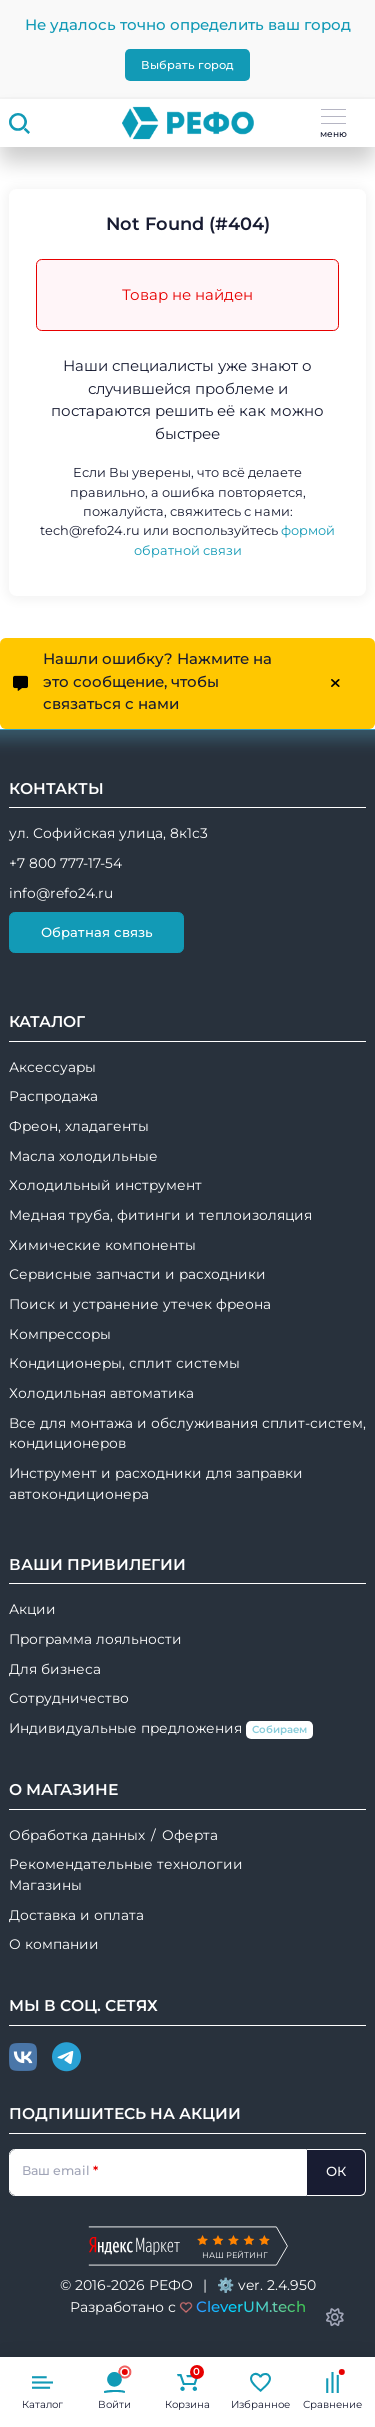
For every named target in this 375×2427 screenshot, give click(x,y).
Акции (32, 1609)
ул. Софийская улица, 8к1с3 (108, 833)
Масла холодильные (83, 1156)
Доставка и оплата (76, 1915)
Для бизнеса (55, 1669)
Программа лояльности (95, 1639)
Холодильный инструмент (105, 1185)
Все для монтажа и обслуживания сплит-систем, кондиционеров (187, 1433)
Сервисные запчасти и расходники (137, 1274)
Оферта (190, 1835)
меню (333, 124)
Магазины (45, 1885)
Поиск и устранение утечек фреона (140, 1304)
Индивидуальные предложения (161, 1729)
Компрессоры (60, 1334)
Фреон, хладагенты (79, 1126)
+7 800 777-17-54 (65, 863)
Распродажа (53, 1096)
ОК (336, 2171)
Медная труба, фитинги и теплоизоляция (160, 1215)
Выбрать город (187, 65)
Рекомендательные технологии (126, 1864)
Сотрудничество (69, 1698)
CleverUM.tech (251, 2306)
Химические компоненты (102, 1245)
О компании (54, 1944)
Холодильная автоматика (101, 1393)
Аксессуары (52, 1067)
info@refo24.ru (61, 893)
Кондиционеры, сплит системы (124, 1363)
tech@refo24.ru (90, 530)
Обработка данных (77, 1835)
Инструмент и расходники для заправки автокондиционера (156, 1483)
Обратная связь (97, 932)
